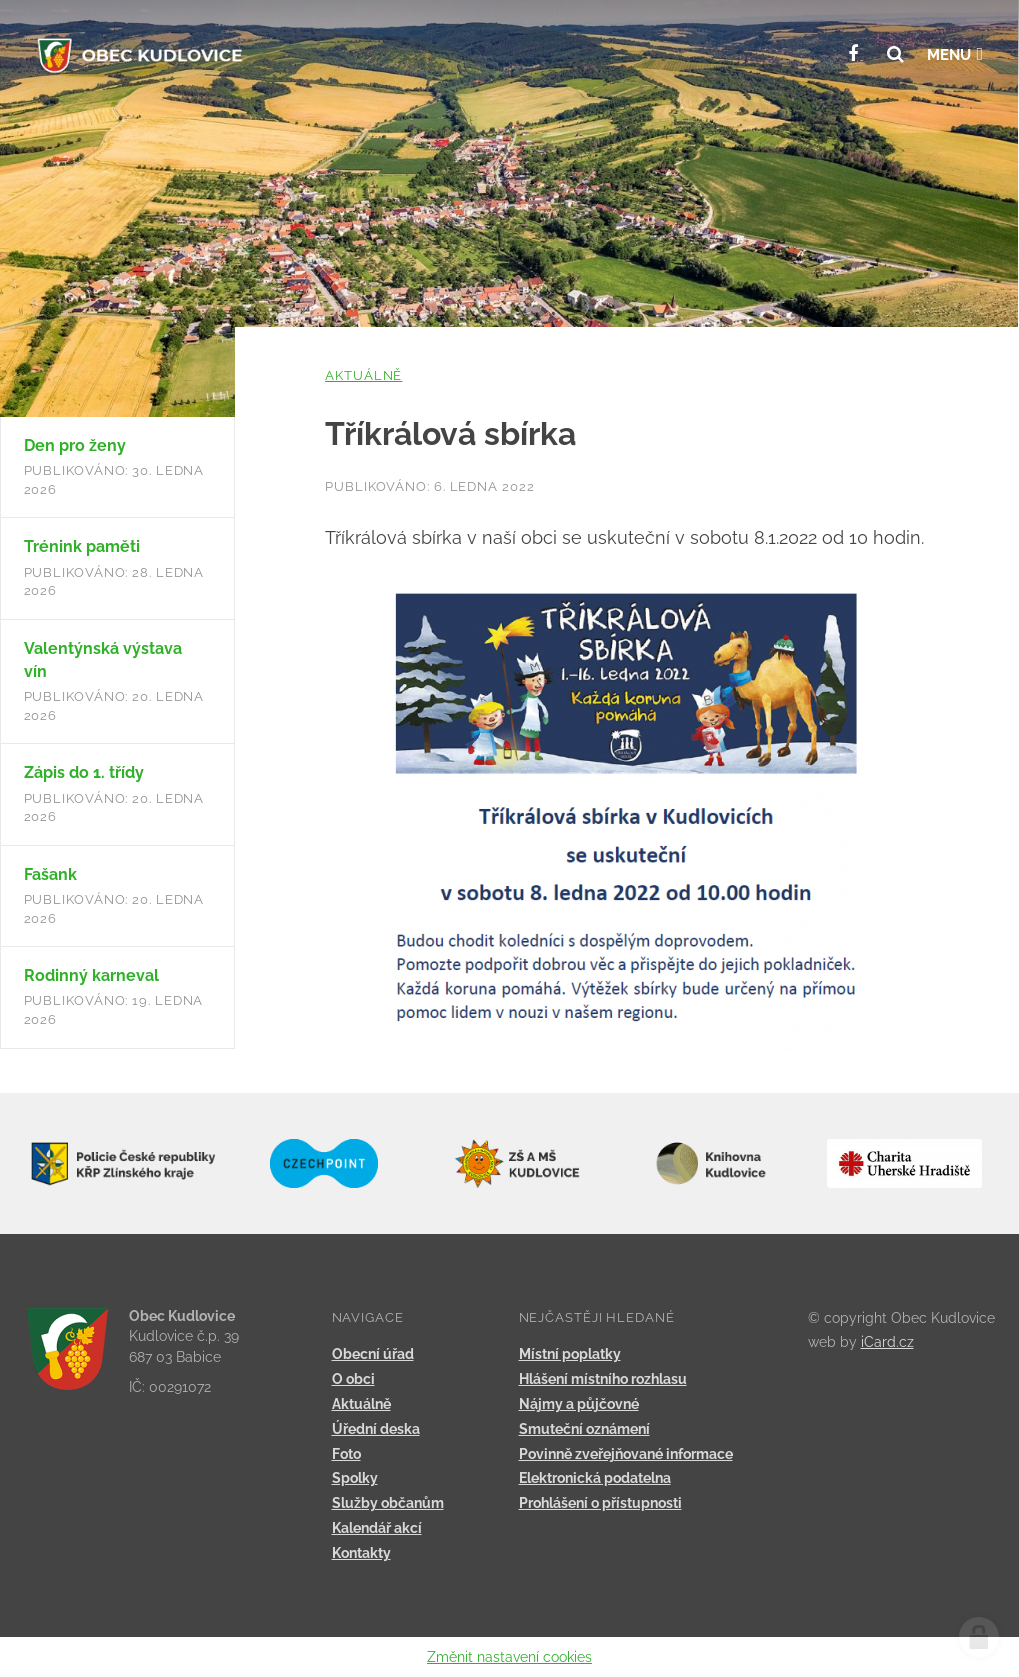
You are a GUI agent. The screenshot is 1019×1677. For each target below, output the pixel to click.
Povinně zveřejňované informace (626, 1454)
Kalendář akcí (377, 1528)
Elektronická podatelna (595, 1478)
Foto (346, 1454)
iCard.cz (887, 1342)
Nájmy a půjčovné (579, 1404)
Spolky (355, 1478)
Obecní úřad (373, 1354)
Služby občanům (388, 1503)
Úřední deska (376, 1429)
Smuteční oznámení (584, 1429)
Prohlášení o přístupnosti (600, 1503)
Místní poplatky (570, 1354)
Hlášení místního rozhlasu (603, 1379)
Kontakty (361, 1553)
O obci (353, 1379)
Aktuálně (363, 375)
